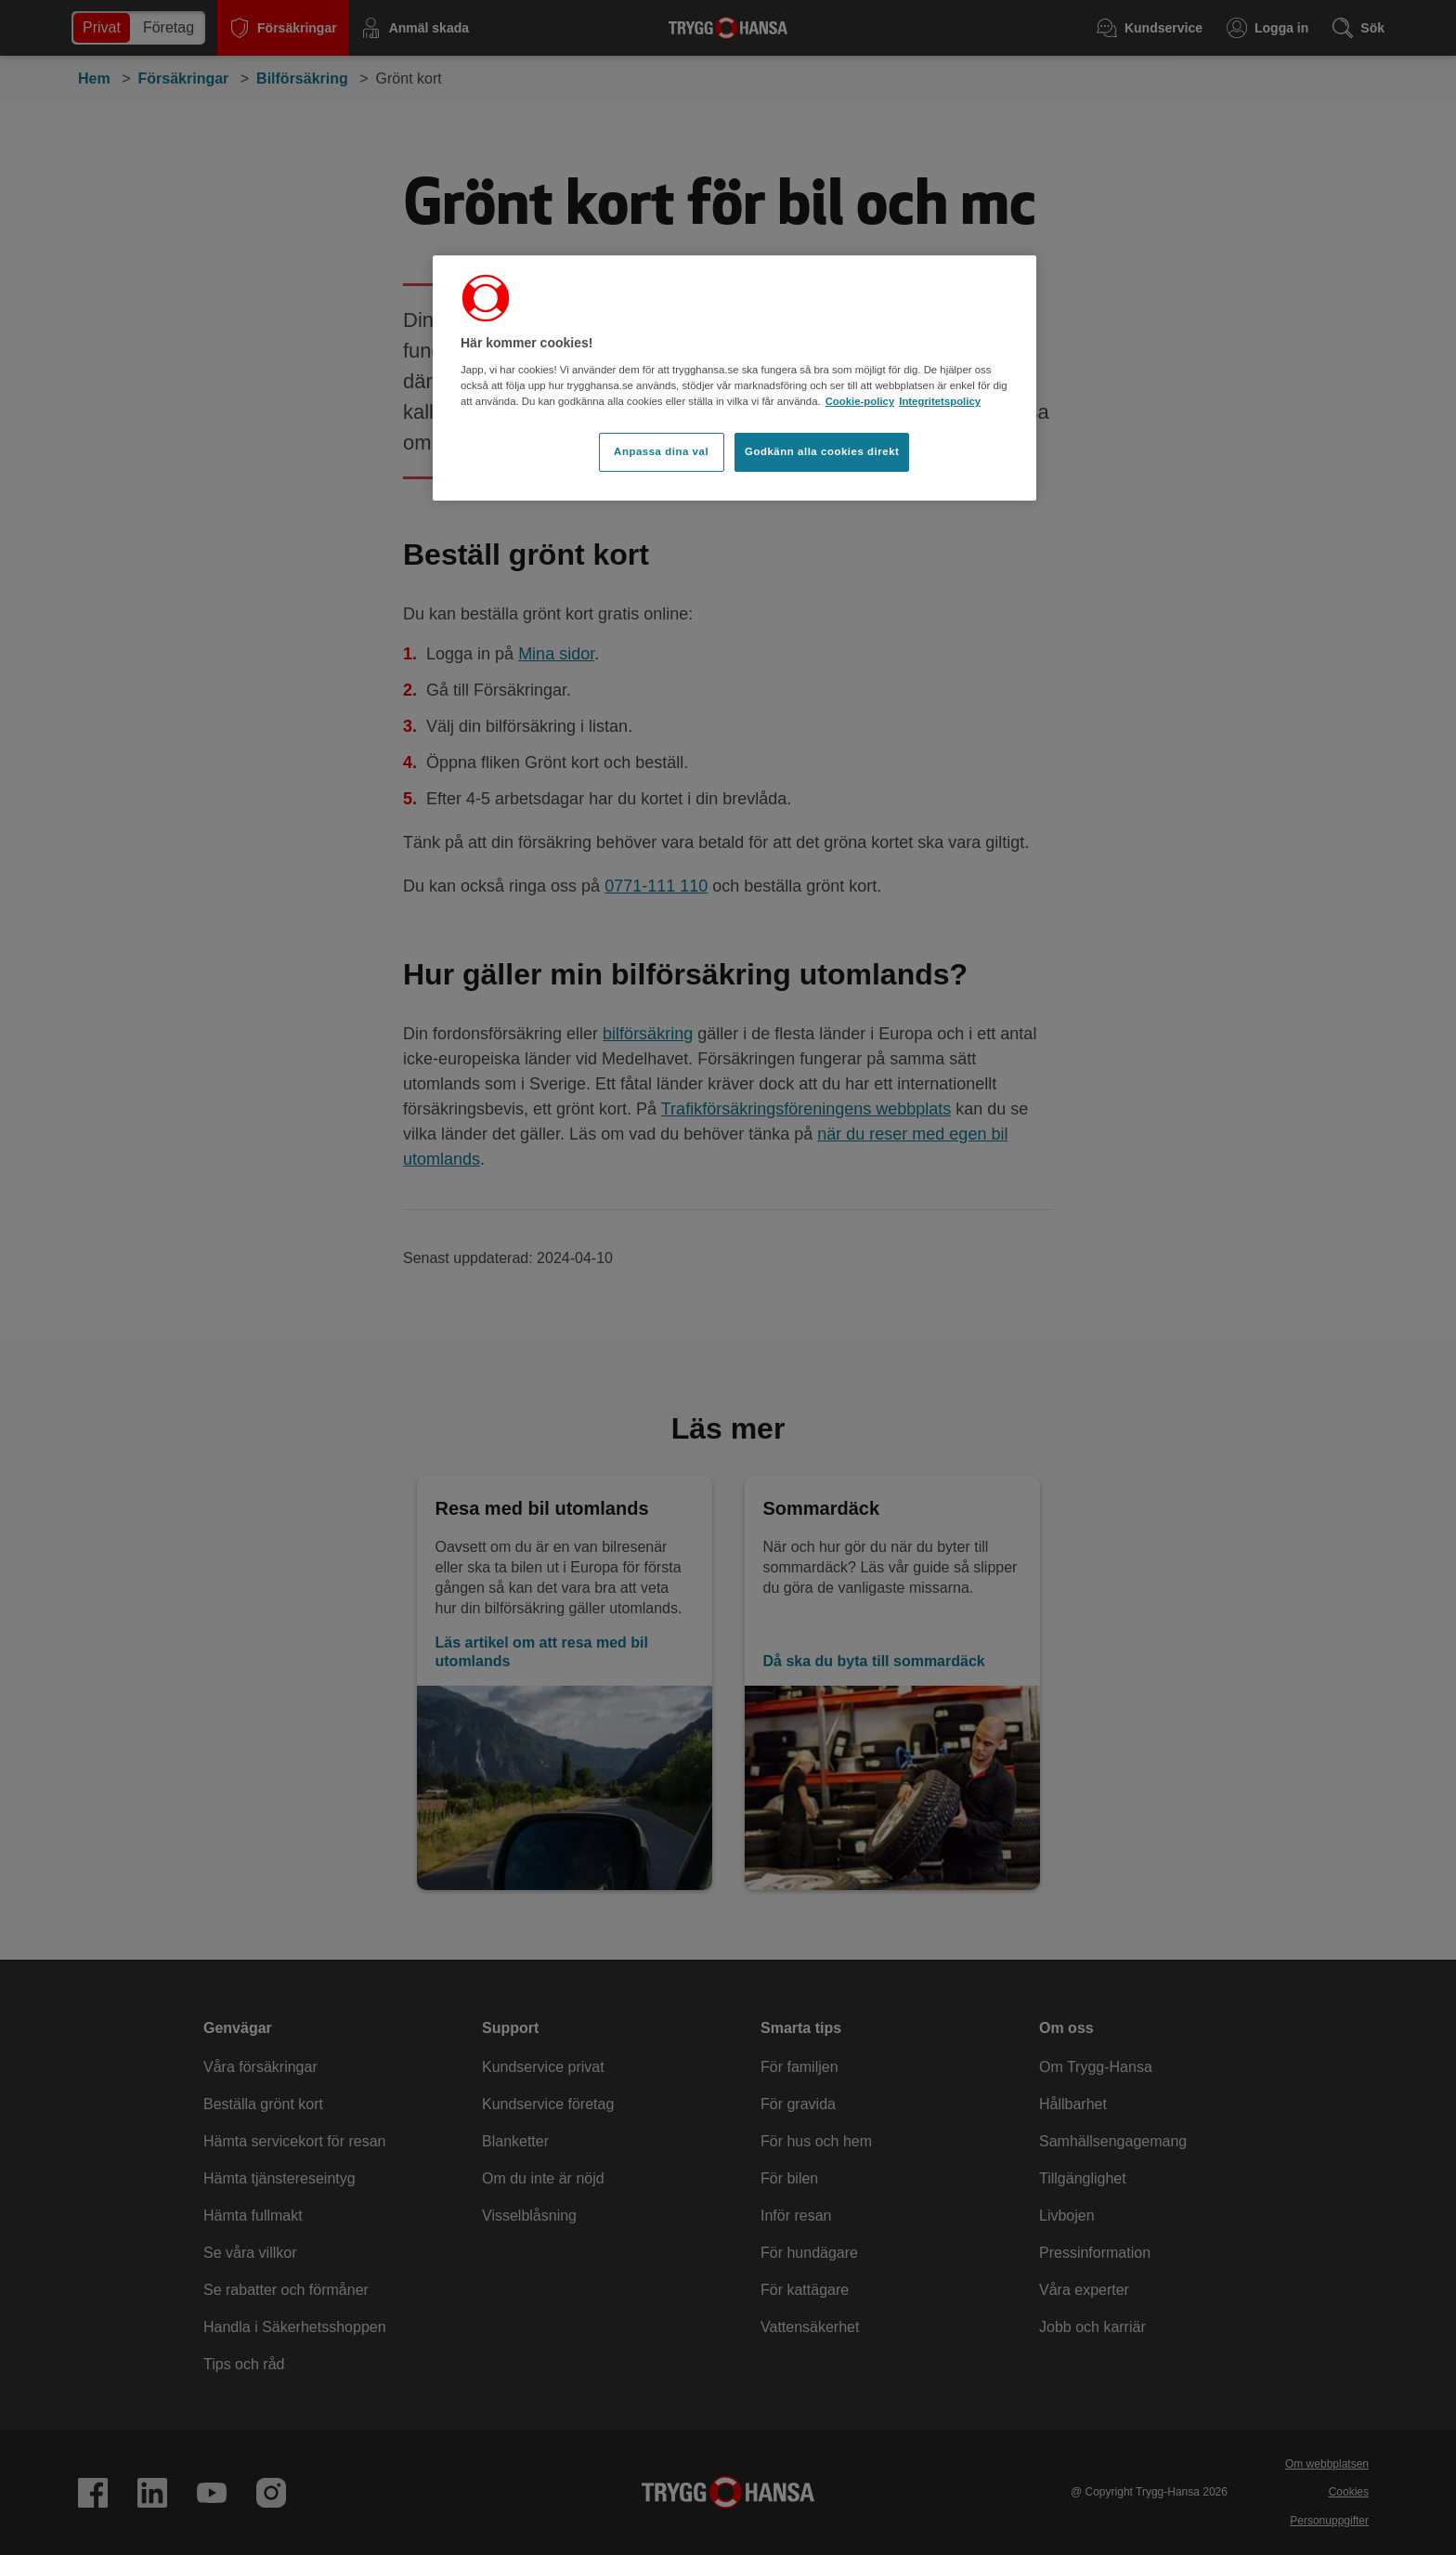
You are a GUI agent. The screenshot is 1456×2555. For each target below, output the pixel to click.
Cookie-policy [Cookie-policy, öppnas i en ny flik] (860, 401)
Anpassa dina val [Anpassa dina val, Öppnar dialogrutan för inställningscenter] (661, 451)
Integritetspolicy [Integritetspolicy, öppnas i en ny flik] (940, 401)
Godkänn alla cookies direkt (822, 451)
